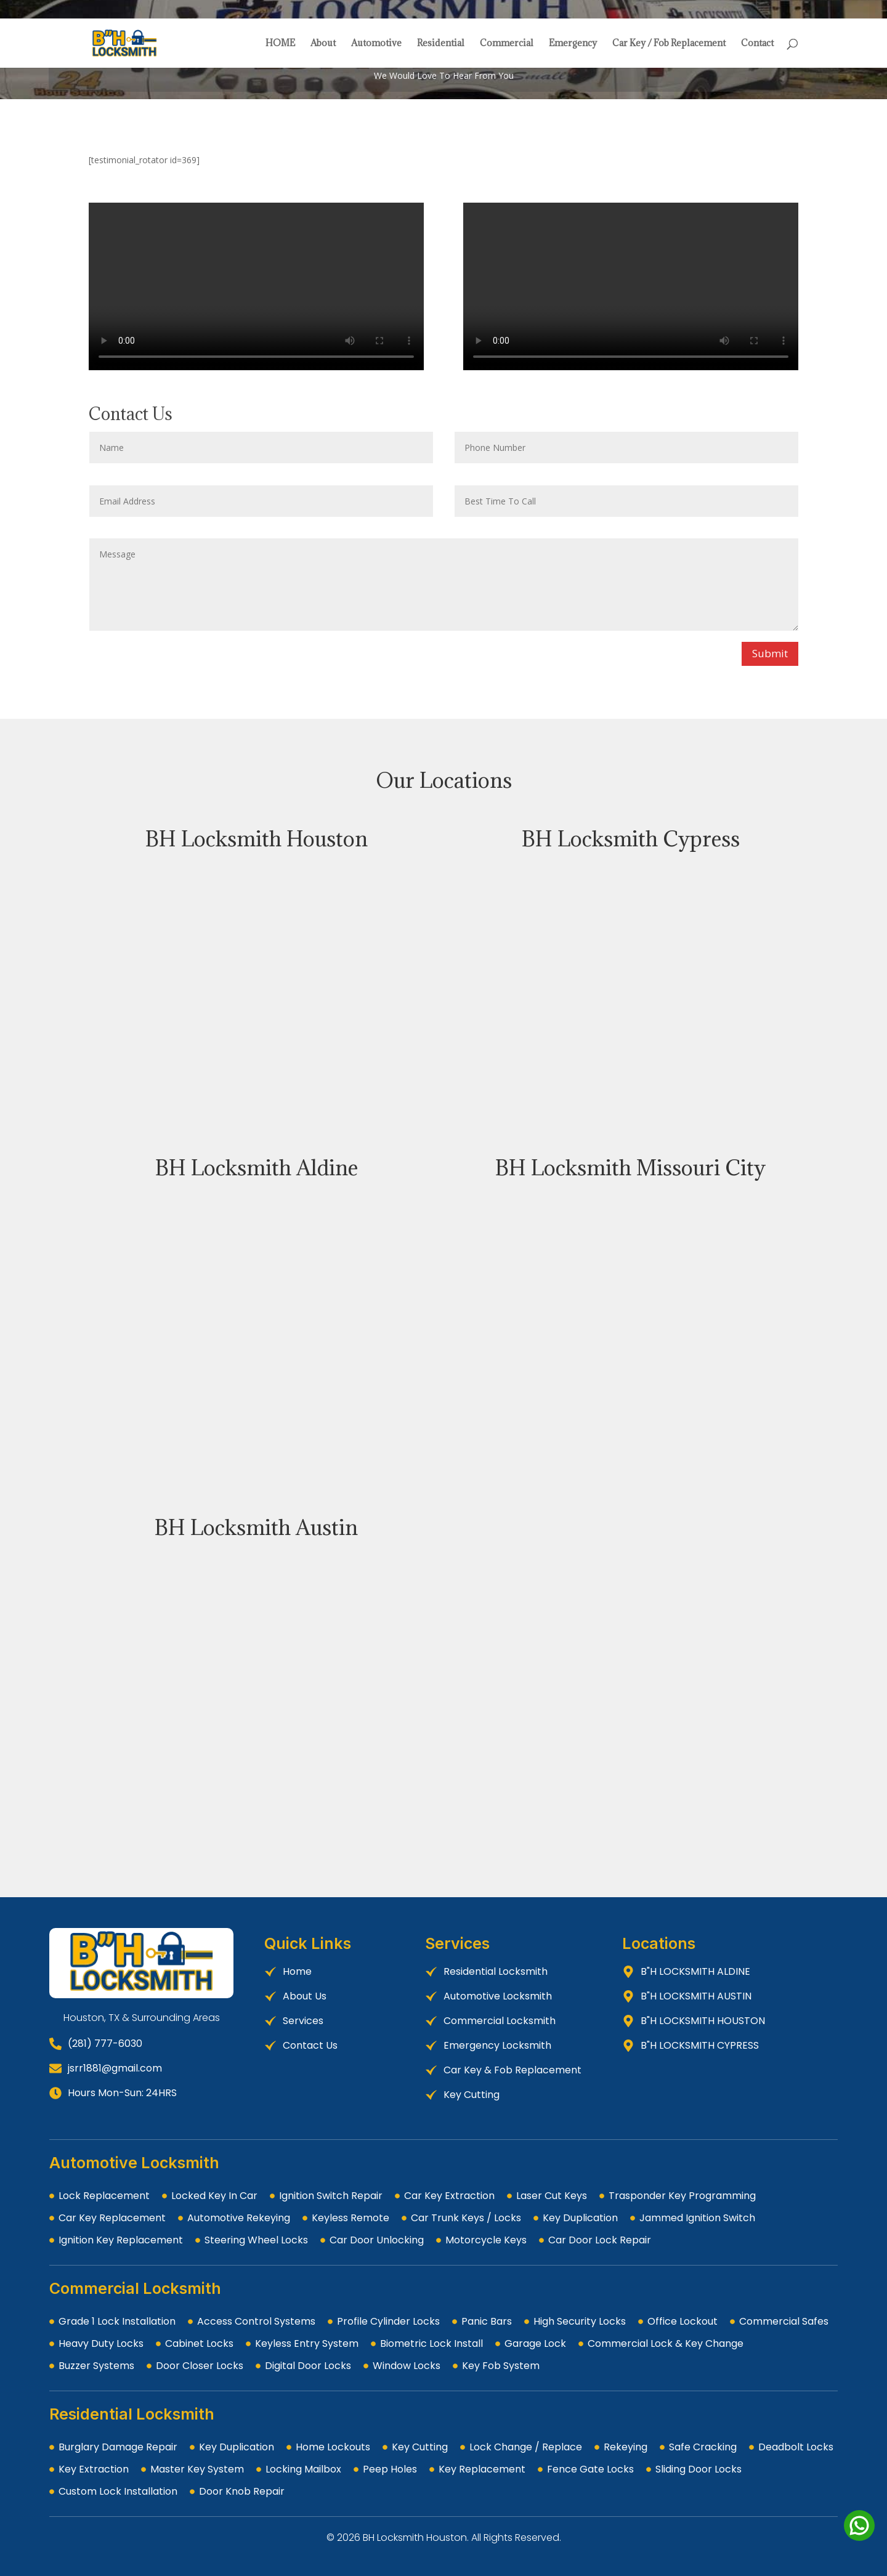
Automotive (376, 44)
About (323, 44)
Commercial (506, 44)
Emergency (573, 44)
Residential (440, 44)
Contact (757, 44)
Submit (770, 653)
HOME (280, 44)
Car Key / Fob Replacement (669, 44)
